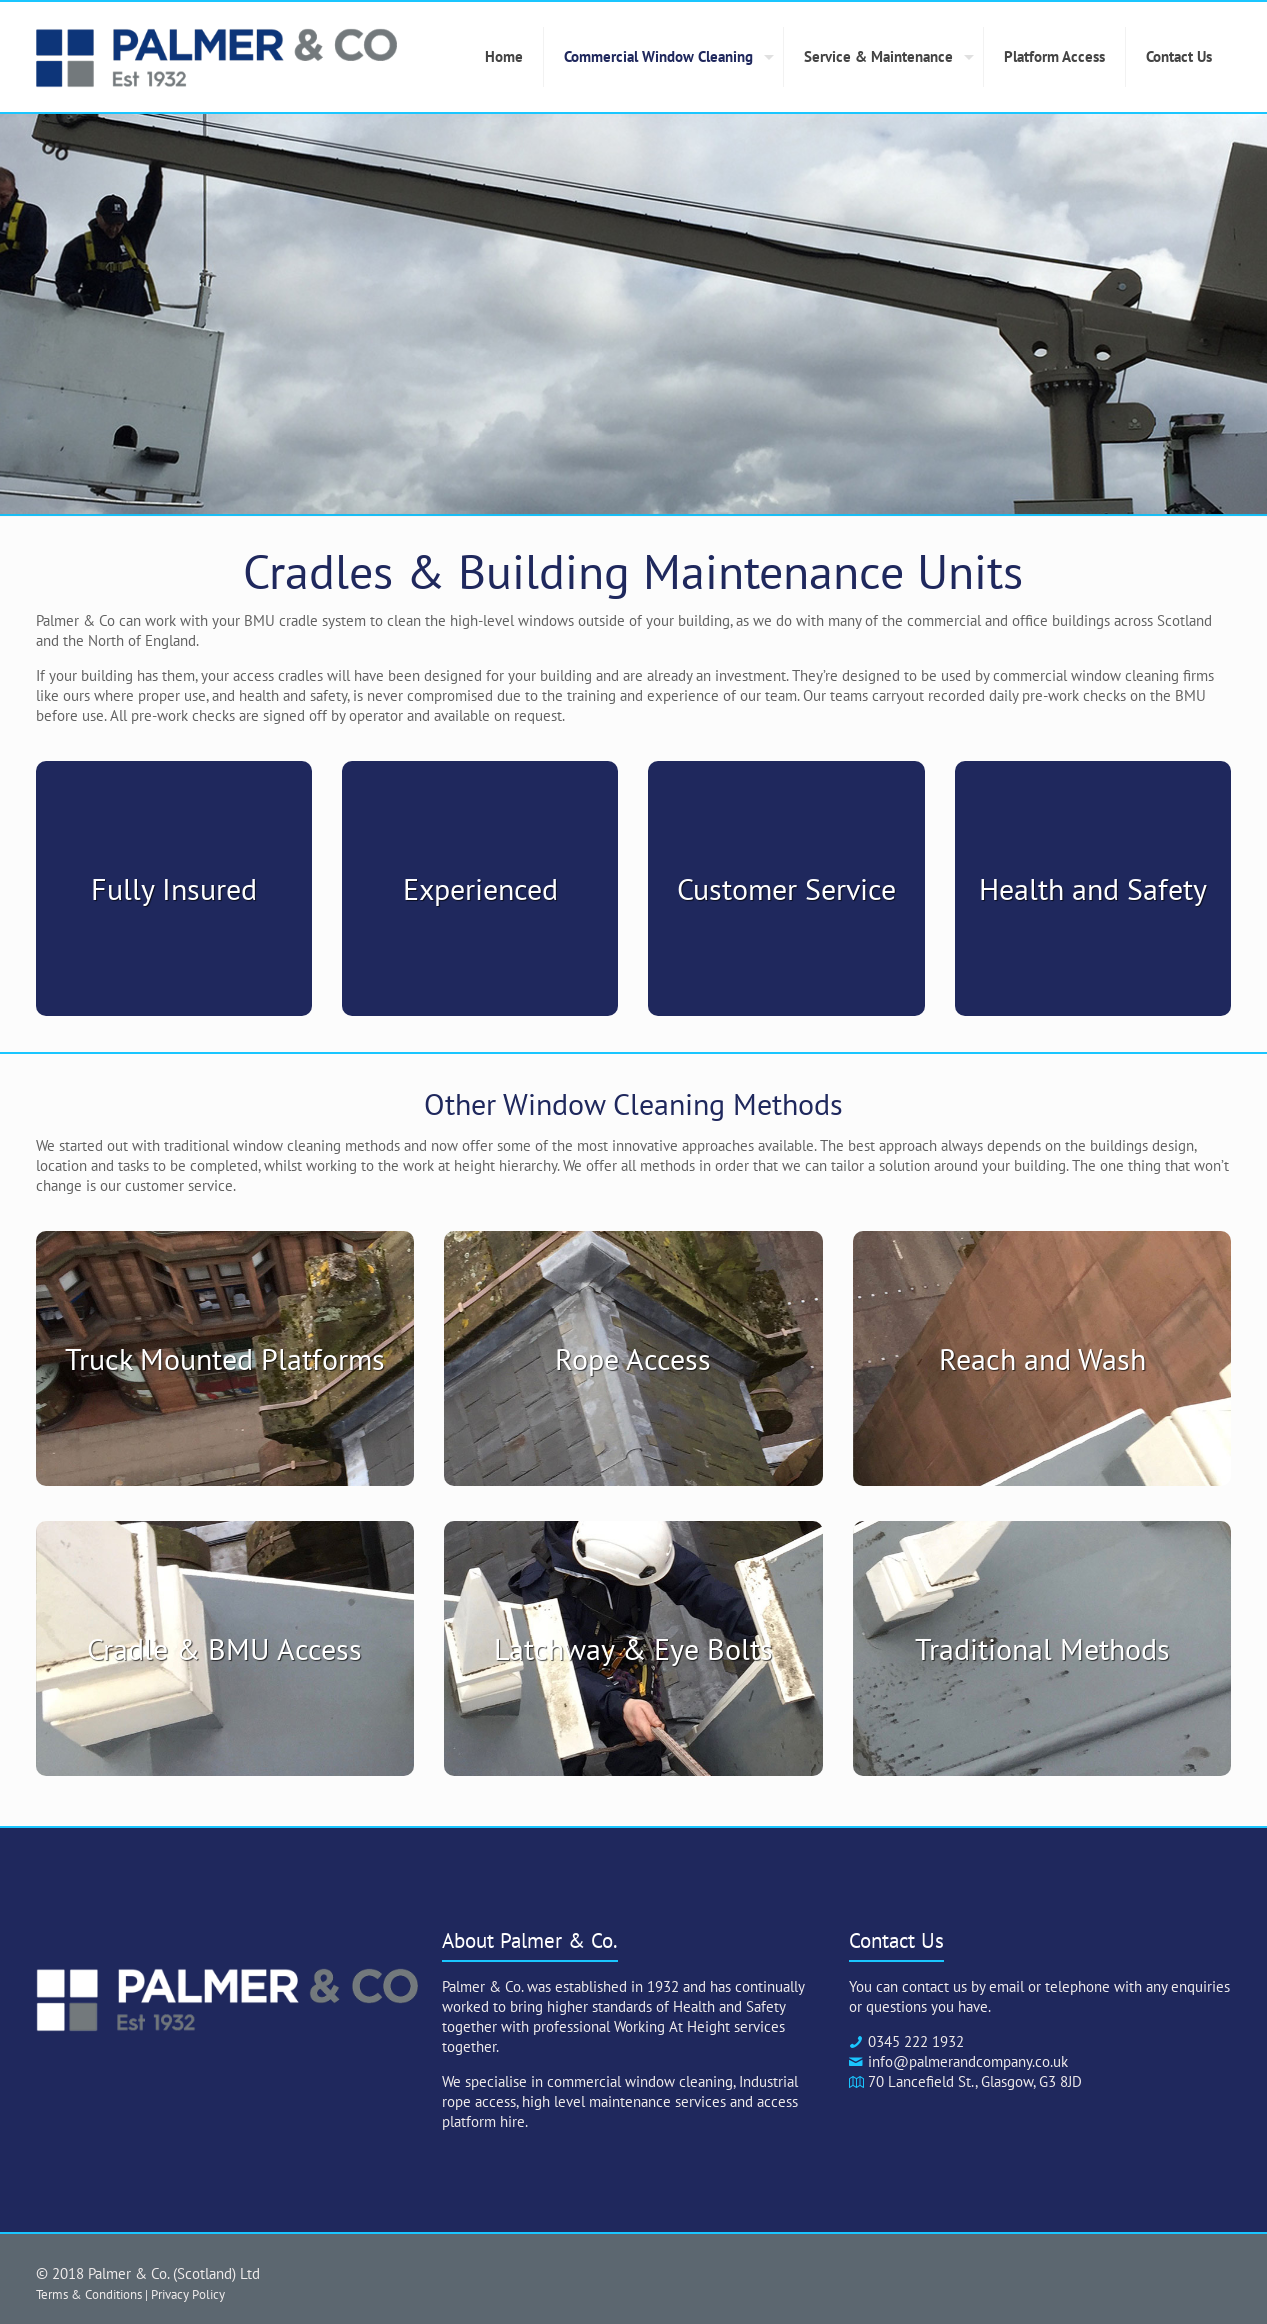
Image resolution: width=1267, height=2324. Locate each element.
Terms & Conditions (89, 2294)
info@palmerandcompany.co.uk (968, 2061)
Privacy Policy (188, 2294)
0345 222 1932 (916, 2041)
